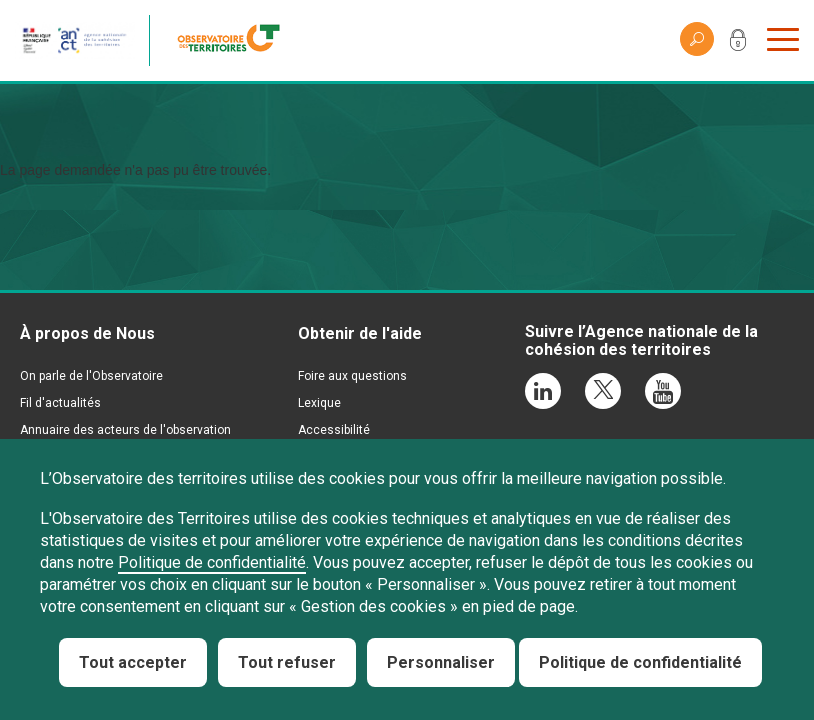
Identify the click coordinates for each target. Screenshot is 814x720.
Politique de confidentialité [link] (640, 662)
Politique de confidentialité (212, 562)
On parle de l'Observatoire (91, 376)
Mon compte (738, 44)
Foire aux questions (352, 376)
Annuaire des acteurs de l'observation (125, 430)
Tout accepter (133, 662)
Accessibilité (334, 430)
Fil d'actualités (60, 403)
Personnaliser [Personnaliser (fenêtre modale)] (441, 662)
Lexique (319, 403)
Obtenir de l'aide (360, 333)
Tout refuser (287, 662)
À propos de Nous (87, 333)
